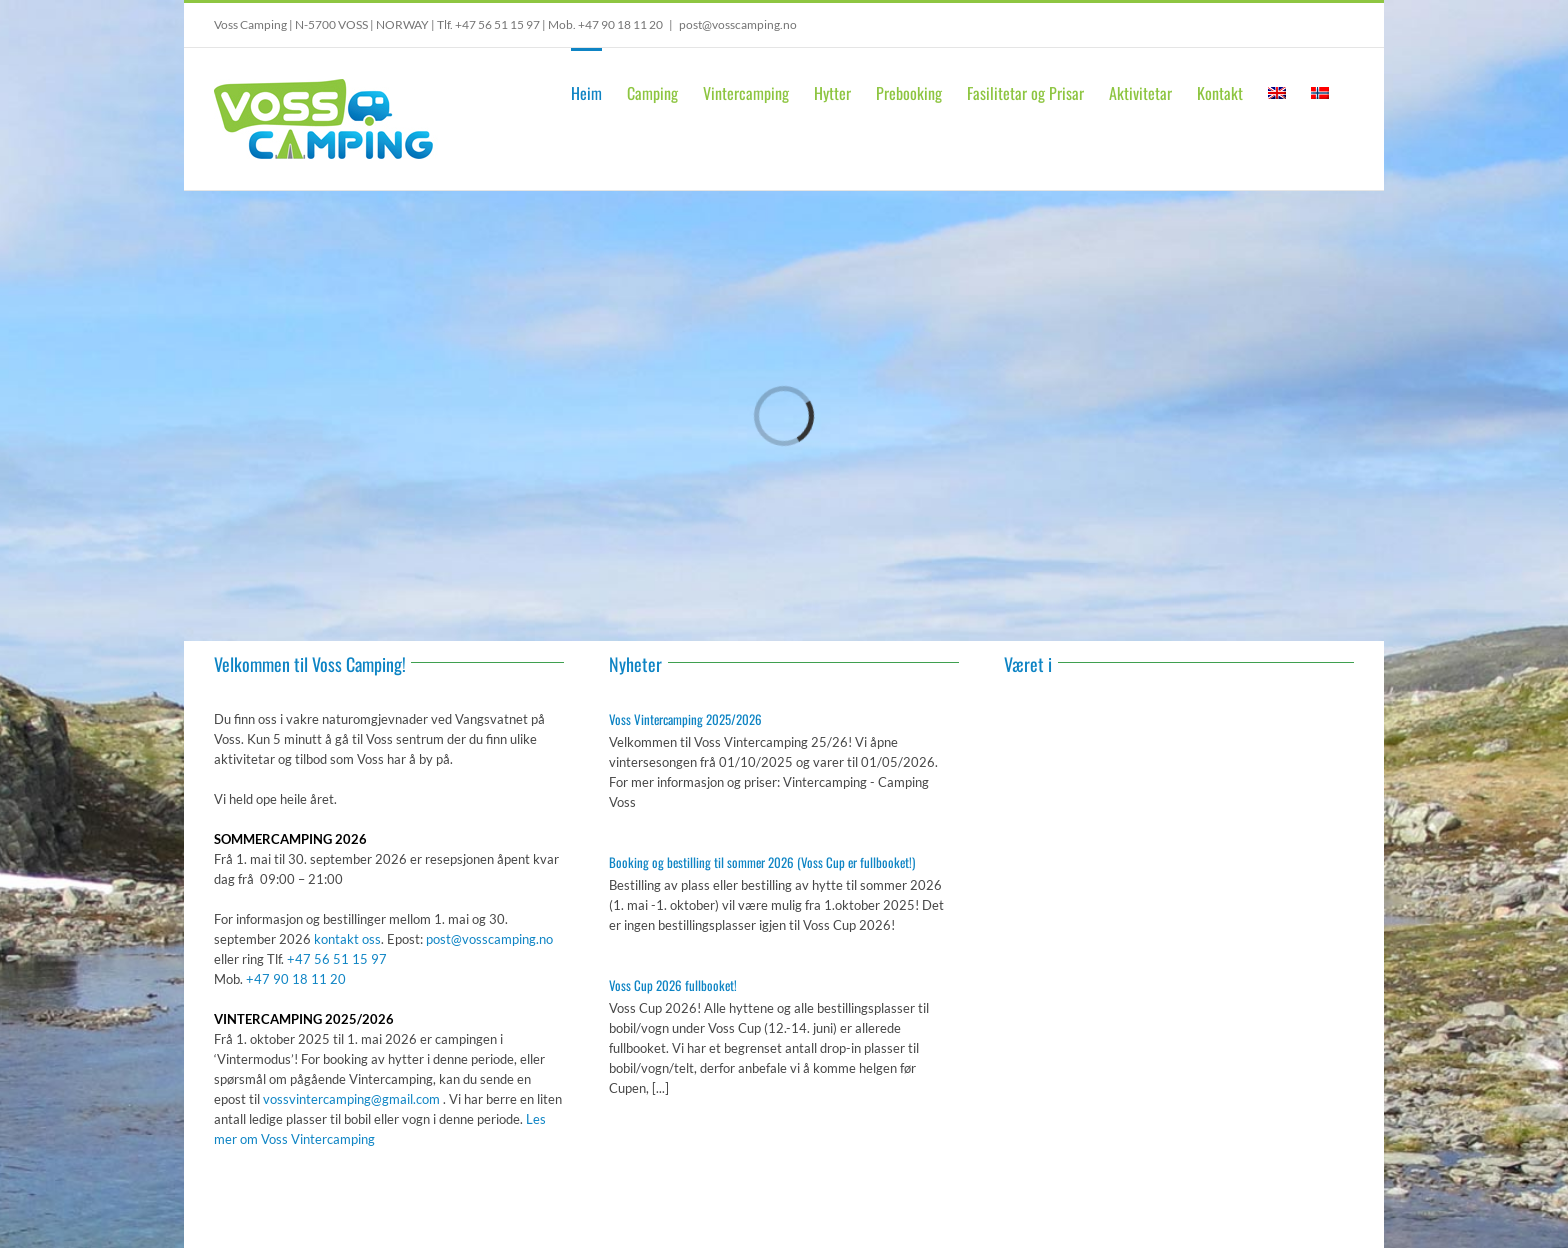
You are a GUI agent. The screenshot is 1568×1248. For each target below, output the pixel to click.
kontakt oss (347, 939)
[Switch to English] (1277, 91)
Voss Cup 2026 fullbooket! (673, 985)
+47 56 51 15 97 (497, 24)
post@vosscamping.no (738, 24)
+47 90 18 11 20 (620, 24)
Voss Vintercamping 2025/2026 (685, 719)
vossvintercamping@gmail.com (351, 1099)
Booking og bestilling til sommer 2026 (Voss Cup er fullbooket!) (762, 862)
